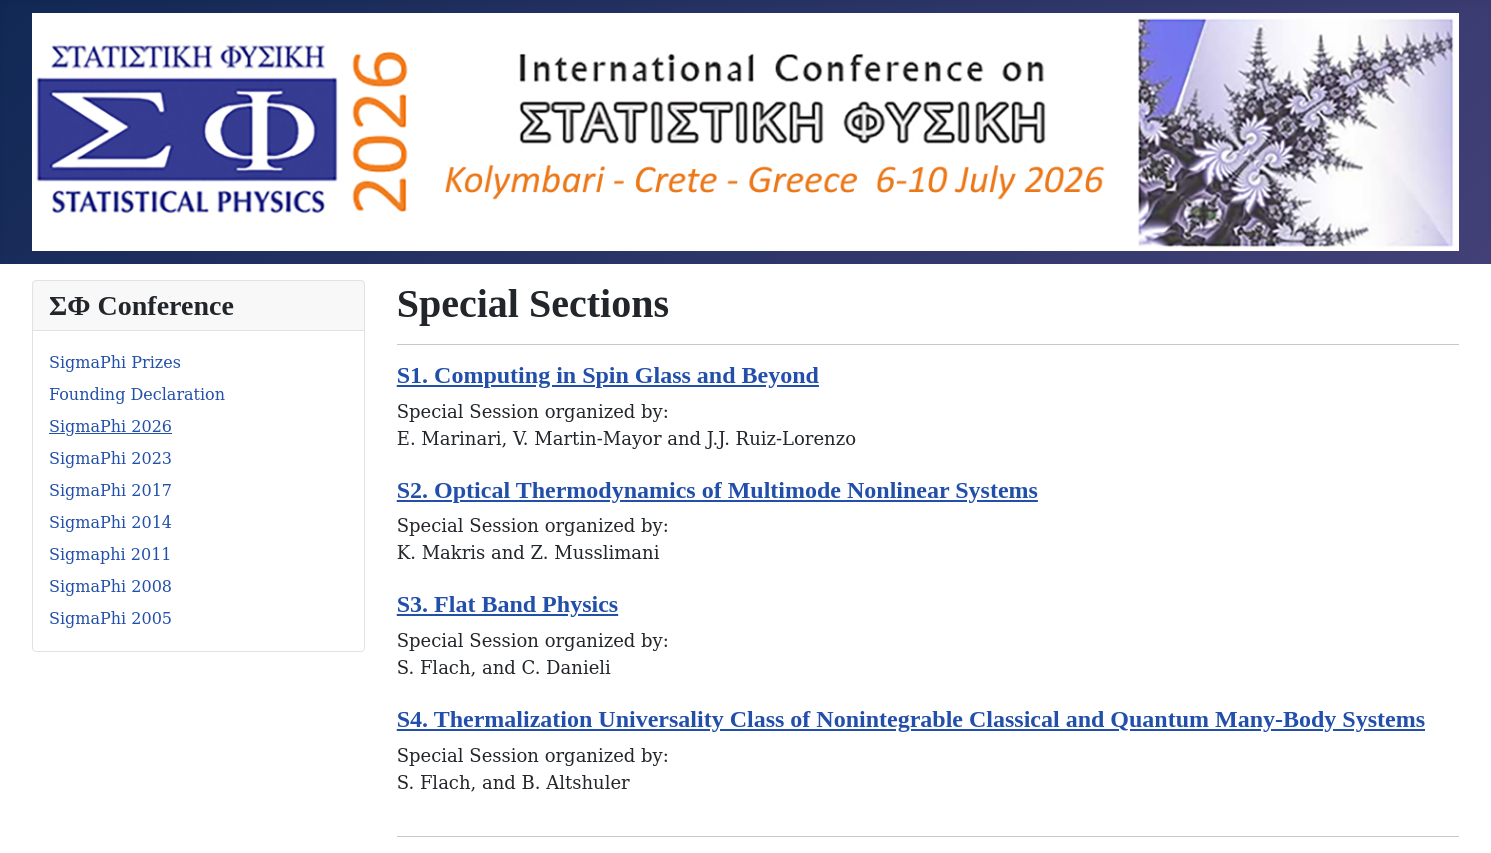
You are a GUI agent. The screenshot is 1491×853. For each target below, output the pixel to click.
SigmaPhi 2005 (110, 618)
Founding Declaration (137, 394)
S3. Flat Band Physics (507, 604)
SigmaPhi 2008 (110, 586)
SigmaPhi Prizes (115, 362)
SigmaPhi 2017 (110, 490)
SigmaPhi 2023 (110, 458)
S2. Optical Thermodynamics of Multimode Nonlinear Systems (717, 490)
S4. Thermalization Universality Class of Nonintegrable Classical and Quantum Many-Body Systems (911, 719)
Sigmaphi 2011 (110, 554)
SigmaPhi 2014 (110, 522)
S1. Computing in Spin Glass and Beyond (608, 375)
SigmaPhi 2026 (110, 426)
